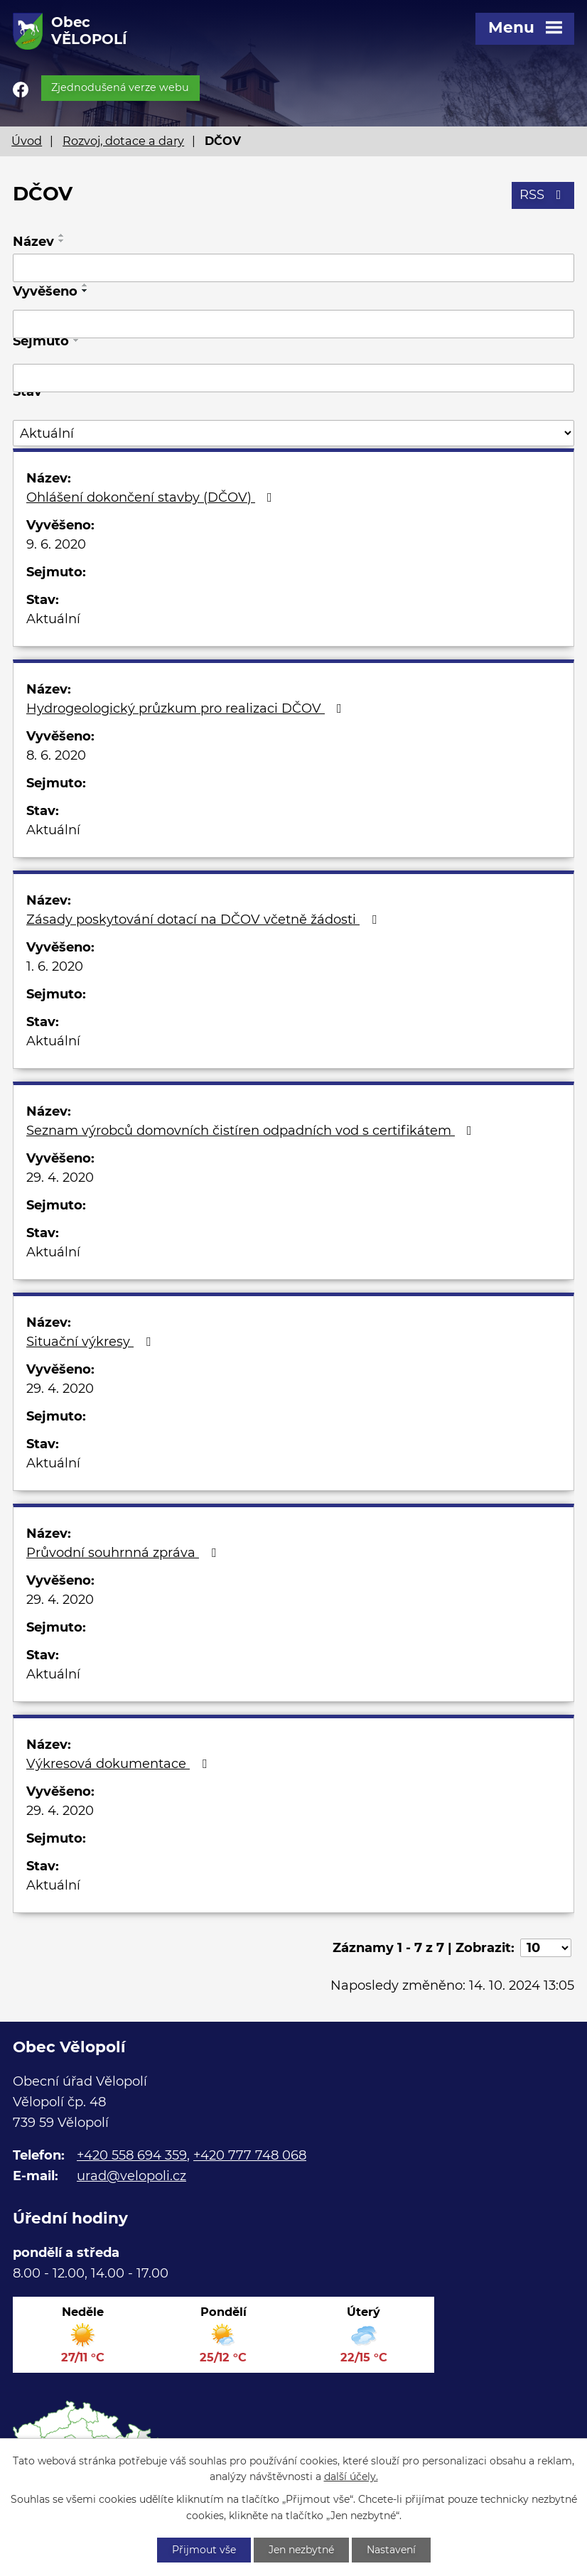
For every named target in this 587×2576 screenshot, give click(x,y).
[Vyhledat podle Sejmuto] (293, 378)
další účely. (351, 2477)
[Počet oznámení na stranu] (545, 1948)
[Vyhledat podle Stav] (293, 433)
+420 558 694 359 (132, 2155)
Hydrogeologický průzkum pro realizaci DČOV (187, 708)
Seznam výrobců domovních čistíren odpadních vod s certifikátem (252, 1130)
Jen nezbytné (301, 2549)
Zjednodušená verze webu (120, 87)
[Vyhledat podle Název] (293, 268)
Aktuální (53, 619)
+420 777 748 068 (249, 2155)
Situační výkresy (91, 1341)
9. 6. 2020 (56, 544)
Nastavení (391, 2549)
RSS (543, 195)
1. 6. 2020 (54, 966)
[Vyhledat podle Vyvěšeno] (293, 324)
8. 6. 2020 (56, 755)
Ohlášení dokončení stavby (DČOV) (152, 497)
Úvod (26, 141)
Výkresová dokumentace (119, 1764)
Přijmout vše (204, 2549)
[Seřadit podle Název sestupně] (62, 241)
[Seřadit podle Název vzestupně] (62, 235)
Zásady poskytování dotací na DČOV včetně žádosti (204, 919)
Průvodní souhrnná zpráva (124, 1553)
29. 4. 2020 (60, 1177)
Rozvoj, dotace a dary (123, 141)
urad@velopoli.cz (131, 2176)
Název (33, 241)
